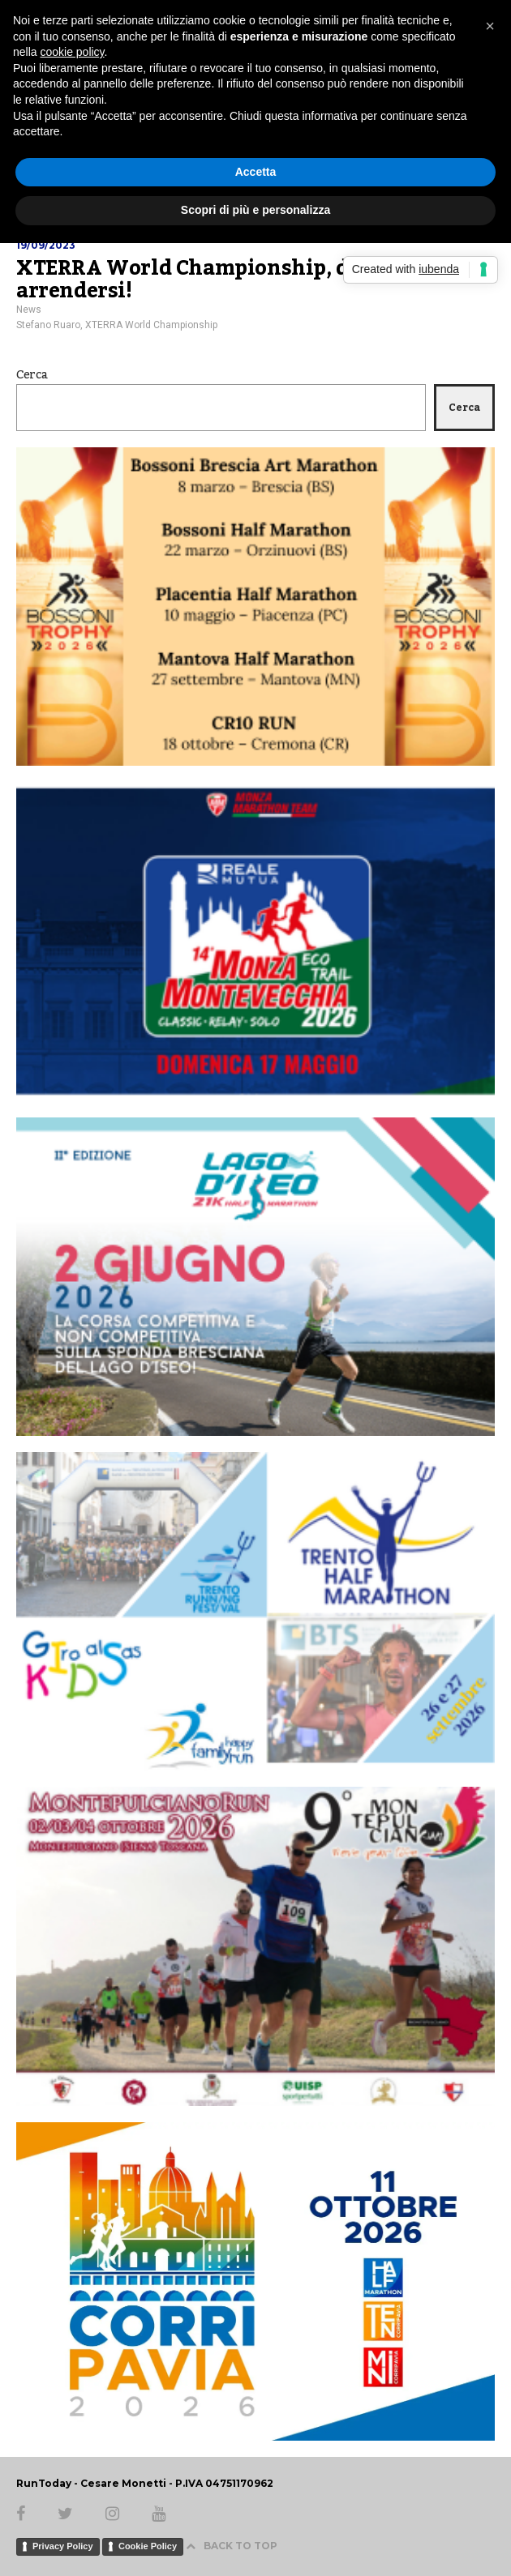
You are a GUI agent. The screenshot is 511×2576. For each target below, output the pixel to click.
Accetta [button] (256, 171)
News (28, 309)
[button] (490, 26)
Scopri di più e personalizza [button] (255, 209)
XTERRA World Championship (151, 325)
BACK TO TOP (231, 2546)
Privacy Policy (62, 2546)
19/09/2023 (45, 245)
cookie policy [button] (72, 51)
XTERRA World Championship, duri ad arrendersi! (213, 279)
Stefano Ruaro (48, 325)
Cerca (32, 375)
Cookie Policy (147, 2546)
